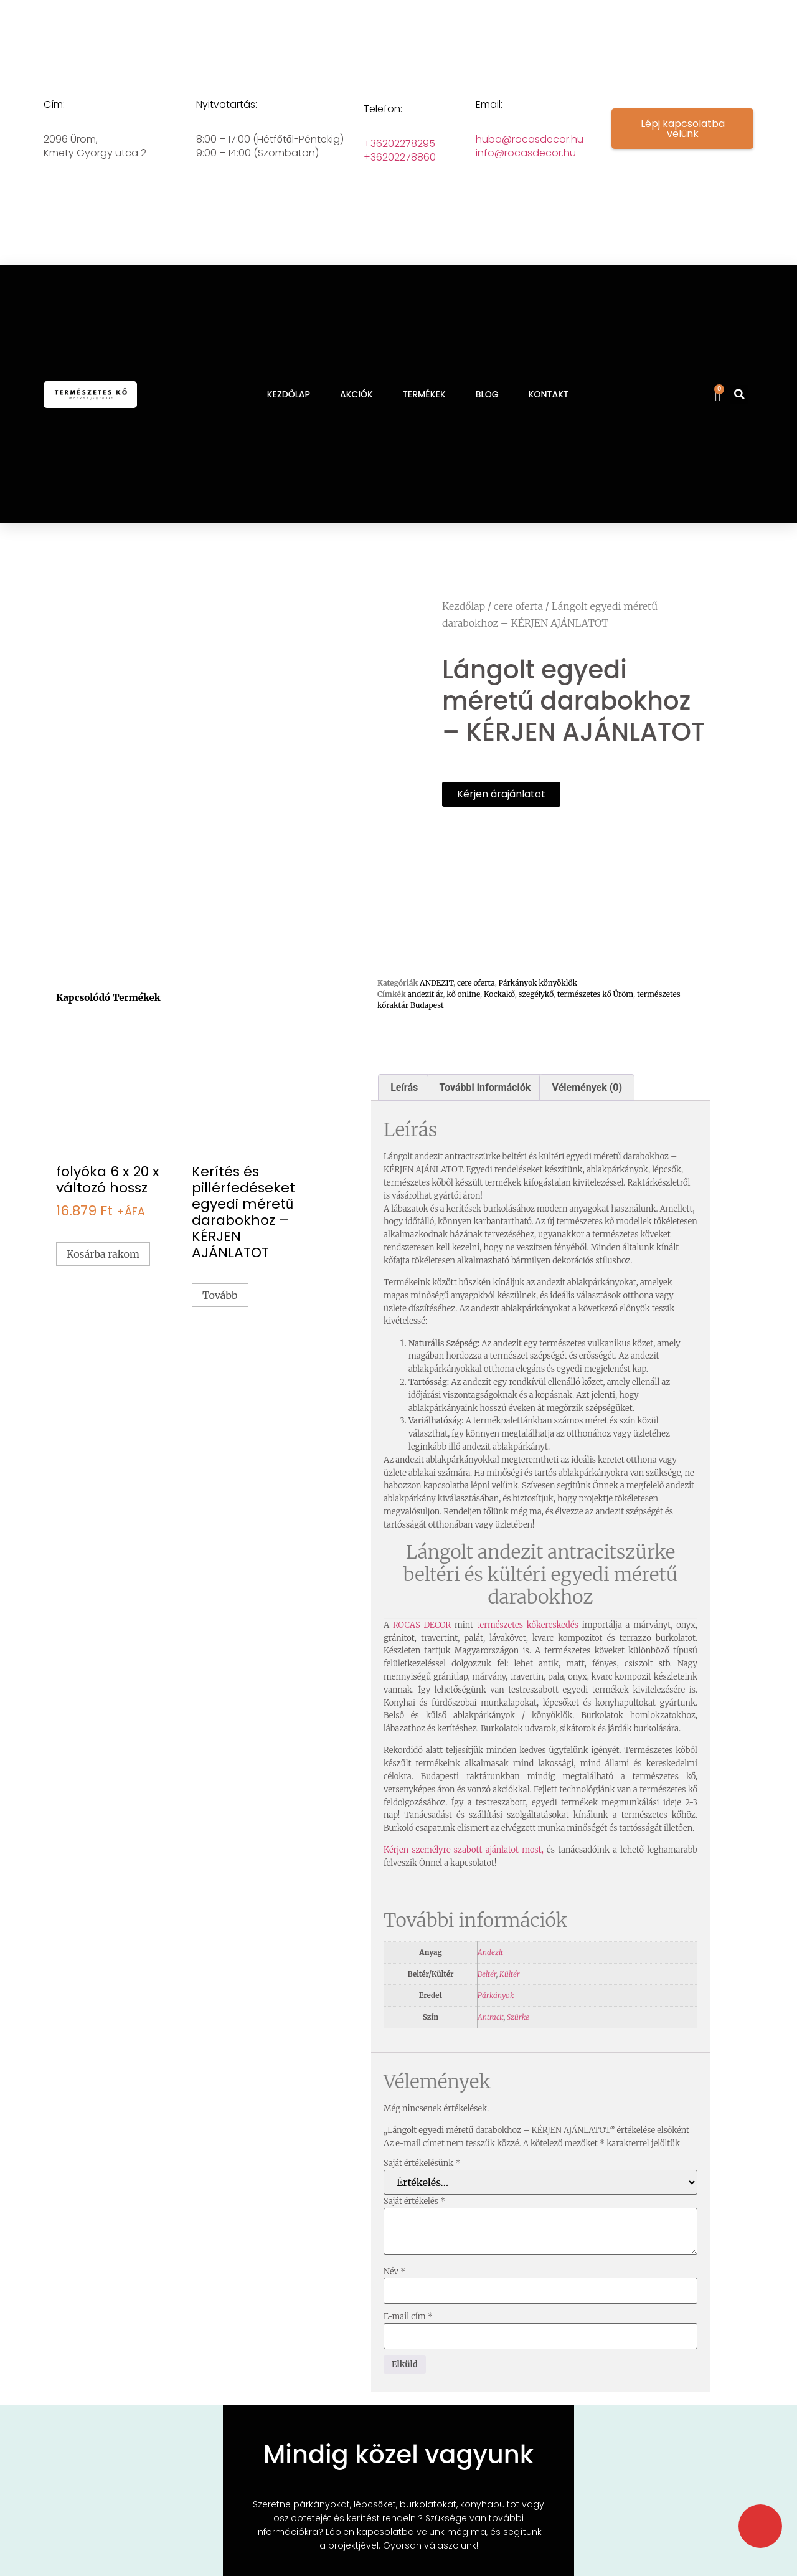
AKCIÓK (356, 394)
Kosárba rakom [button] (103, 1277)
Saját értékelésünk (422, 2186)
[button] (739, 394)
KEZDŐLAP (288, 394)
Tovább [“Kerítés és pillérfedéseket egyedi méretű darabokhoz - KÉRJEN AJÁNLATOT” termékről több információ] (220, 1318)
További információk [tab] (485, 1110)
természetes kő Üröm (595, 1017)
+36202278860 (400, 157)
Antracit (491, 2040)
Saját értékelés (414, 2224)
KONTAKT (548, 394)
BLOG (487, 394)
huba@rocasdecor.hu (529, 139)
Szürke (518, 2040)
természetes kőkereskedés (529, 1648)
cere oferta (518, 606)
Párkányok (496, 2018)
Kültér (509, 1997)
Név (394, 2295)
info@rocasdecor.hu (526, 153)
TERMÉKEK (424, 394)
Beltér (487, 1997)
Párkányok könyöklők (538, 1005)
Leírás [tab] (404, 1110)
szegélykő (536, 1017)
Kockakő (499, 1017)
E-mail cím (408, 2340)
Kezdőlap (463, 606)
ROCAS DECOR (422, 1648)
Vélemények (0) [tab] (587, 1110)
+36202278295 (399, 143)
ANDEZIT (436, 1005)
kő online (463, 1017)
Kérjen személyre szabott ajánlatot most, (464, 1873)
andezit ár (425, 1017)
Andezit (490, 1975)
